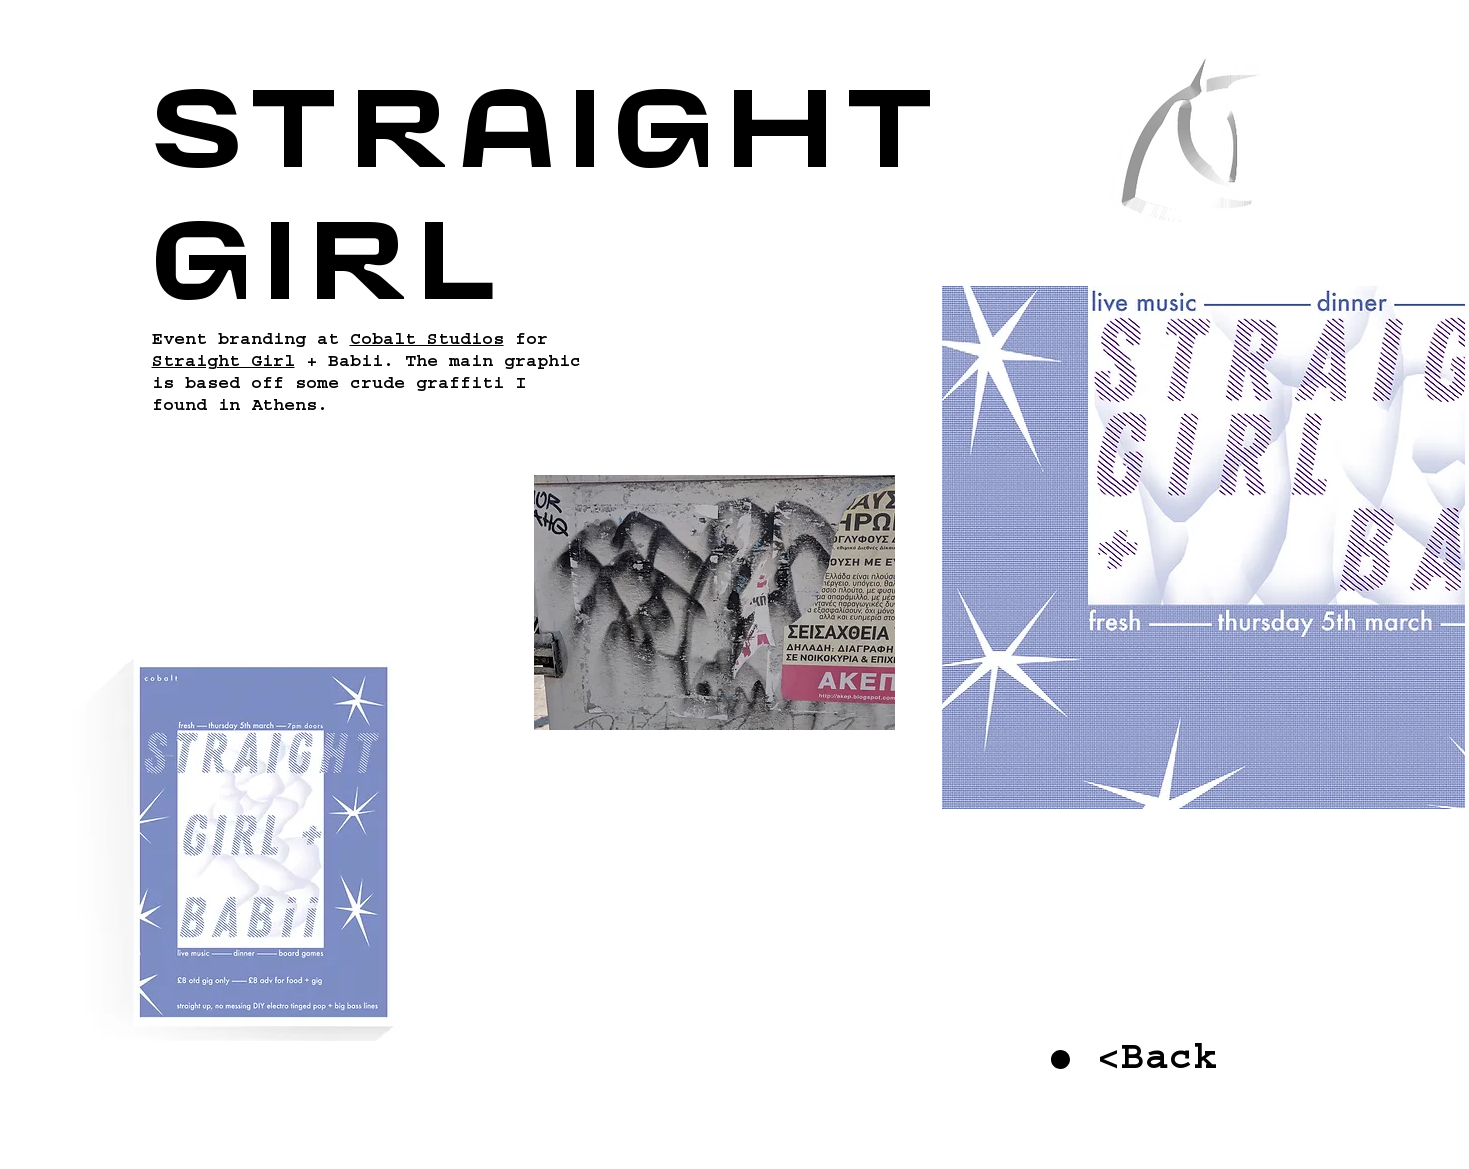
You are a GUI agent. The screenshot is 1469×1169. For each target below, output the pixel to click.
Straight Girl (223, 364)
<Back (1157, 1063)
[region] (1198, 176)
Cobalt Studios (427, 342)
